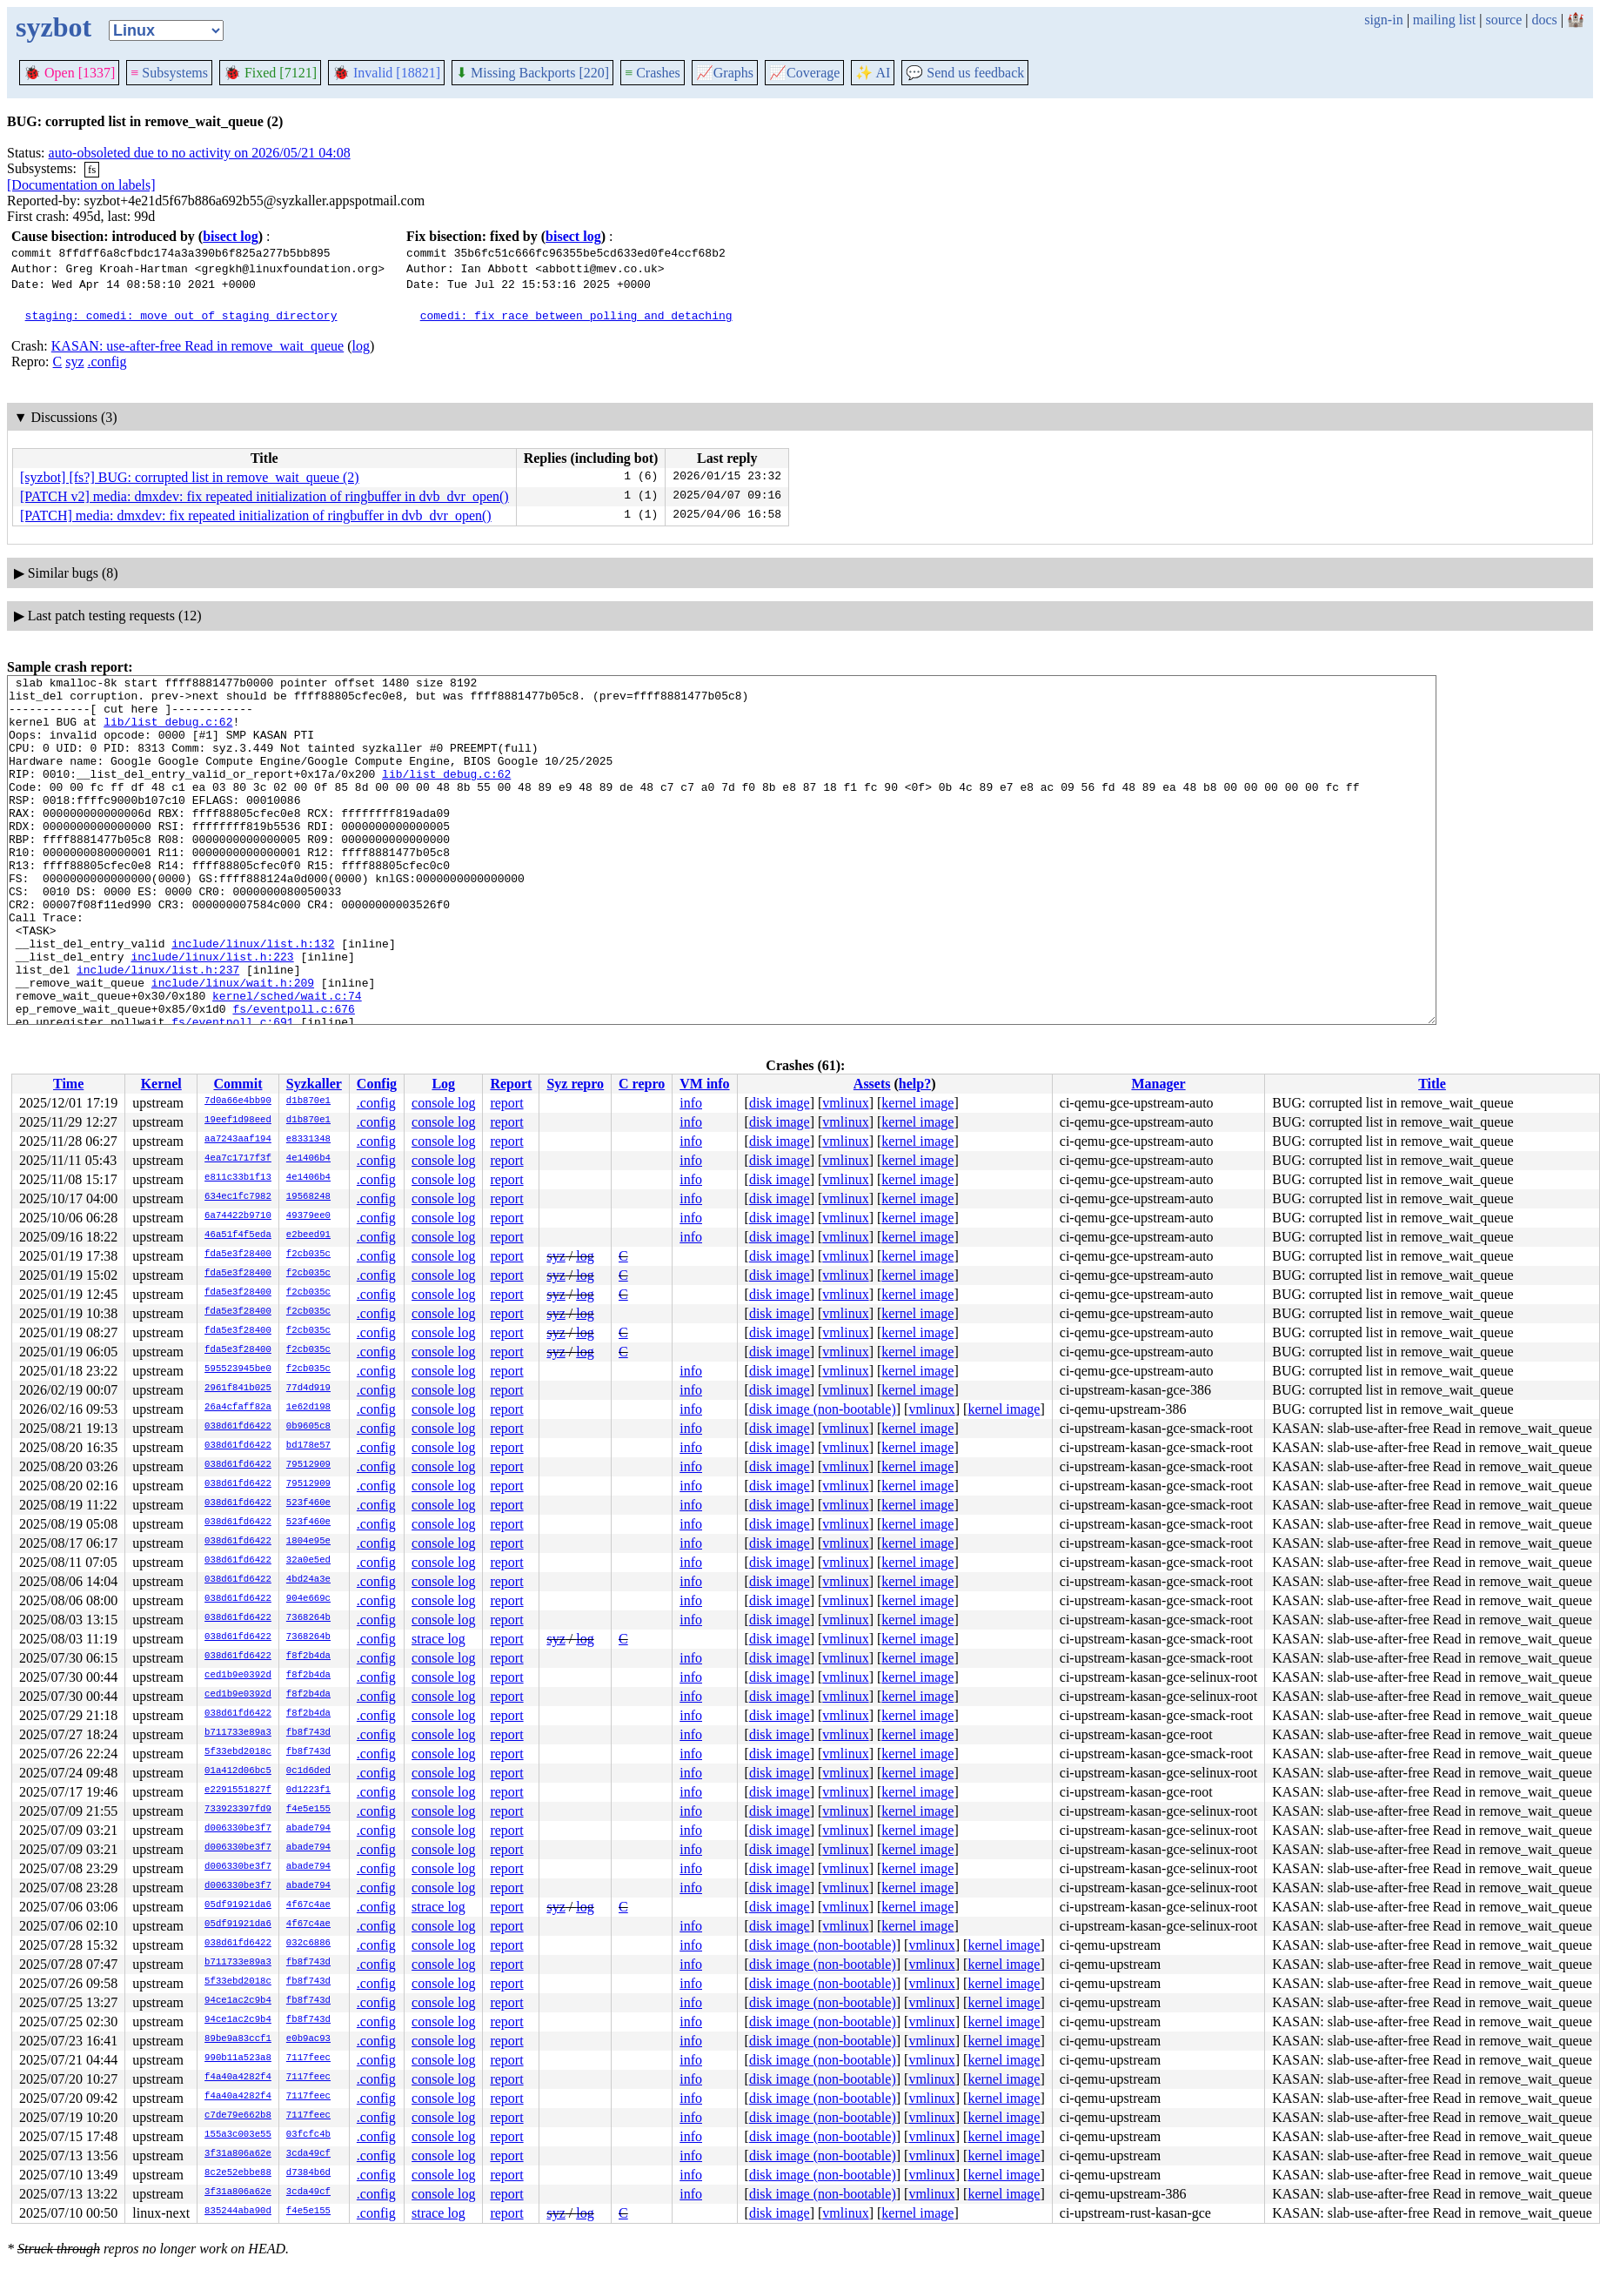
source (1504, 19)
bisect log (230, 236)
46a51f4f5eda (237, 1235)
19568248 (308, 1197)
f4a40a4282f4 (237, 2078)
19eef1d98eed (237, 1121)
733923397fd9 (237, 1810)
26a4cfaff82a (237, 1408)
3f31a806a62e (237, 2154)
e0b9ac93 (308, 2039)
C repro (642, 1083)
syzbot (53, 27)
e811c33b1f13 (237, 1178)
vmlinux (845, 1102)
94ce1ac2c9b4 (237, 2001)
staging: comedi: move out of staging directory (181, 315)
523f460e (308, 1503)
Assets (872, 1083)
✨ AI (872, 72)
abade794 (308, 1829)
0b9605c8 (308, 1427)
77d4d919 (308, 1388)
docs (1543, 19)
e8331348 (308, 1140)
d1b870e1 (308, 1101)
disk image (779, 1102)
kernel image (917, 1102)
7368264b (308, 1618)
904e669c (308, 1599)
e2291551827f (237, 1790)
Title (1432, 1083)
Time (68, 1083)
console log (443, 1102)
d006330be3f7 (237, 1829)
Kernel (161, 1083)
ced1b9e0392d (237, 1676)
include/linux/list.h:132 (252, 998)
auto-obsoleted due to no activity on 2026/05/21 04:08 (200, 152)
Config (377, 1083)
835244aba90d (237, 2212)
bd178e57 (308, 1446)
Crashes (652, 72)
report (506, 1102)
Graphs (724, 72)
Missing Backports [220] (532, 72)
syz (74, 361)
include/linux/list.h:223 (212, 1013)
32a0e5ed (308, 1561)
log (361, 345)
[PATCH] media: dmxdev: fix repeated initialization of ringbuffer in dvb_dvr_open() (256, 515)
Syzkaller (314, 1083)
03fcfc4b (308, 2135)
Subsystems (169, 72)
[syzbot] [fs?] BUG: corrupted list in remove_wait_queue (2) (189, 477)
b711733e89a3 (237, 1733)
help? (915, 1083)
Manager (1158, 1083)
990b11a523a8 (237, 2058)
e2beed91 (308, 1235)
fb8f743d (308, 1733)
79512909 (308, 1465)
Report (511, 1083)
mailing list (1444, 19)
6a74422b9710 (237, 1216)
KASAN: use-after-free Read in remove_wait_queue (197, 345)
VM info (704, 1083)
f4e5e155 (308, 1810)
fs (92, 169)
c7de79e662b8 (237, 2116)
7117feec (308, 2058)
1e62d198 (308, 1408)
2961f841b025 (237, 1388)
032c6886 (308, 1944)
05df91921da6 (237, 1905)
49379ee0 (308, 1216)
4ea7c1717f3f (237, 1159)
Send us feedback (965, 72)
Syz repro (575, 1083)
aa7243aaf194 (237, 1140)
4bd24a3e (308, 1580)
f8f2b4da (308, 1656)
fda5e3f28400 (237, 1254)
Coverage (804, 72)
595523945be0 (237, 1369)
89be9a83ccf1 (237, 2039)
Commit (237, 1083)
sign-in (1383, 19)
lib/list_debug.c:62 (168, 732)
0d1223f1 (308, 1790)
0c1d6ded (308, 1771)
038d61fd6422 (237, 1427)
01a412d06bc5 (237, 1771)
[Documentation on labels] (81, 184)
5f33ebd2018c (237, 1752)
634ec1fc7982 (237, 1197)
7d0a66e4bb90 (237, 1101)
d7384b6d (308, 2173)
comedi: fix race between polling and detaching (576, 315)
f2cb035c (308, 1254)
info (690, 1102)
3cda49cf (308, 2154)
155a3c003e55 (237, 2135)
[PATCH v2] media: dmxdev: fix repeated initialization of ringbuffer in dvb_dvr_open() (264, 496)
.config (107, 361)
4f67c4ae (308, 1905)
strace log (438, 1638)
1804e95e (308, 1542)
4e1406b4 (308, 1159)
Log (443, 1083)
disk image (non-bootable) (822, 1409)
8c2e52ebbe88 (237, 2173)
